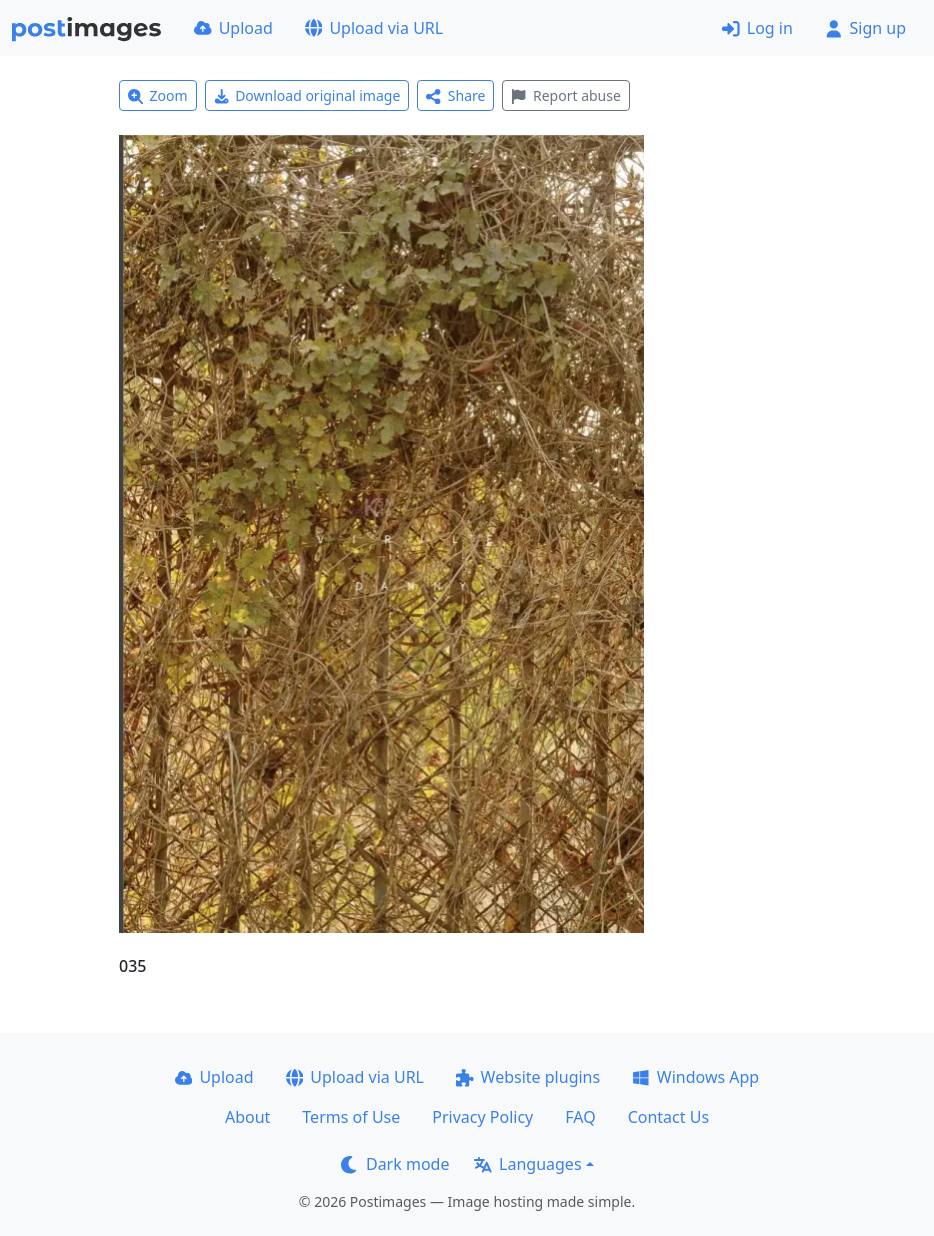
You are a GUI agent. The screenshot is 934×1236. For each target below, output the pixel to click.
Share (455, 95)
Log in (757, 28)
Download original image (307, 95)
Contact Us (668, 1117)
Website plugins (528, 1077)
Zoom (158, 95)
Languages (527, 1164)
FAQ (580, 1117)
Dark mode (395, 1164)
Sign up (865, 28)
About (247, 1117)
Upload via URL (374, 28)
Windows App (695, 1077)
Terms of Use (351, 1117)
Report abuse (565, 95)
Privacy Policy (482, 1117)
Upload (233, 28)
